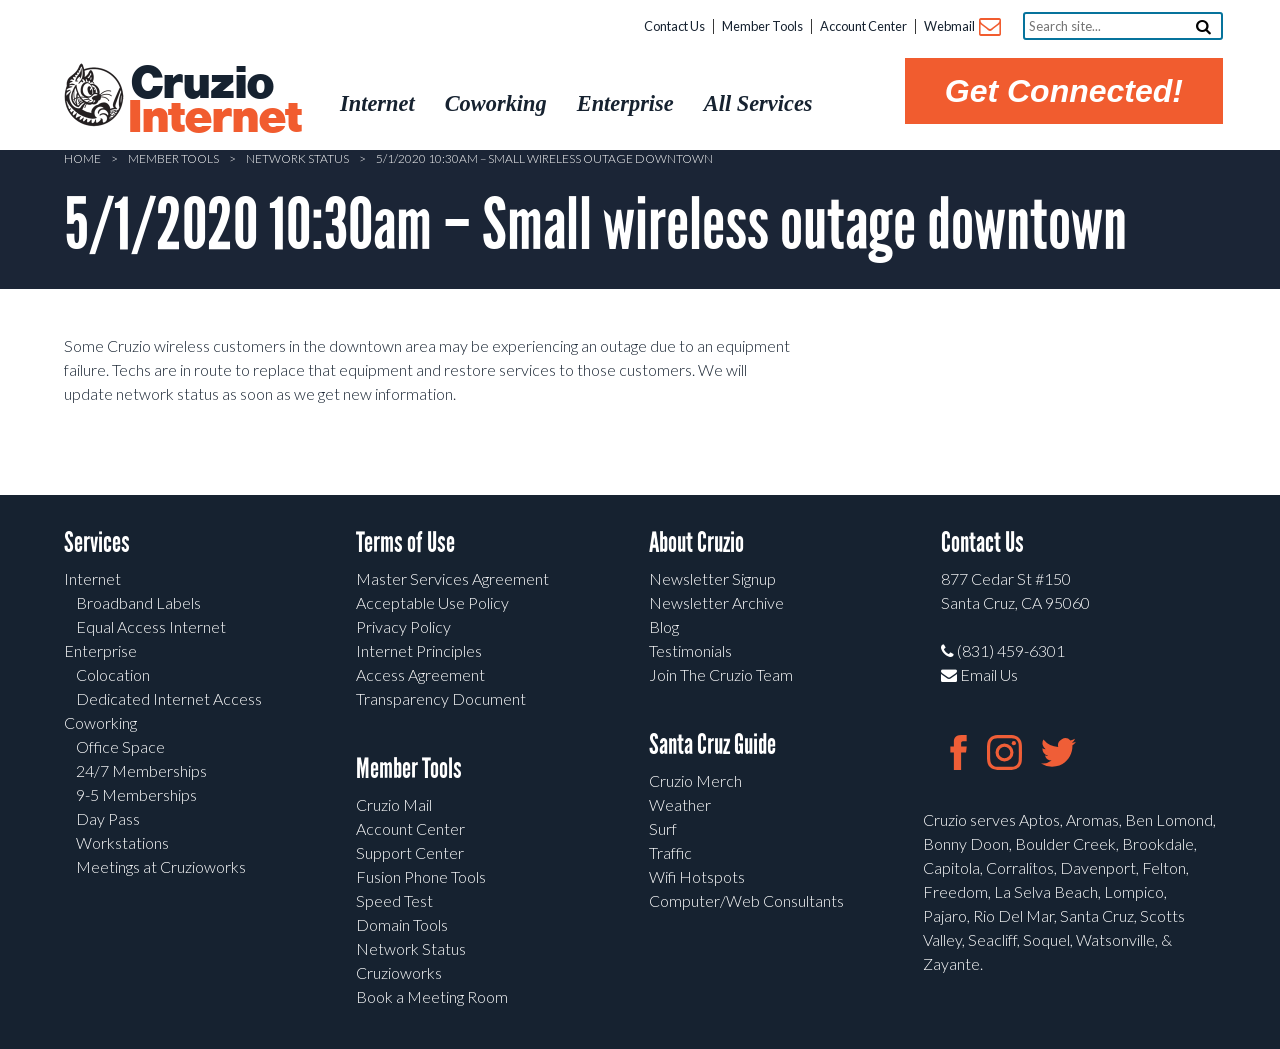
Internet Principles (419, 650)
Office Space (120, 746)
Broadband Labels (138, 602)
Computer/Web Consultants (746, 900)
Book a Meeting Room (432, 996)
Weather (680, 804)
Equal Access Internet (151, 626)
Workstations (122, 842)
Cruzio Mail (394, 804)
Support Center (410, 852)
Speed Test (394, 900)
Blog (664, 626)
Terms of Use (405, 542)
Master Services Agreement (452, 578)
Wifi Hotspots (697, 876)
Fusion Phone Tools (421, 876)
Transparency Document (441, 698)
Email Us (979, 674)
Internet (92, 578)
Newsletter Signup (712, 578)
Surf (663, 828)
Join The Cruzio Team (721, 674)
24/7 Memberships (141, 770)
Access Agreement (420, 674)
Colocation (113, 674)
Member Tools (762, 26)
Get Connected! (1064, 91)
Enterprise (100, 650)
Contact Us (674, 26)
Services (97, 542)
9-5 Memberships (136, 794)
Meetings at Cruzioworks (161, 866)
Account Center (863, 26)
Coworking (100, 722)
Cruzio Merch (695, 780)
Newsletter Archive (716, 602)
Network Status (297, 158)
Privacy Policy (403, 626)
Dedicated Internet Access (169, 698)
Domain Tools (402, 924)
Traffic (670, 852)
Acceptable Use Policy (432, 602)
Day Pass (108, 818)
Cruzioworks (399, 972)
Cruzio (214, 101)
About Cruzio (696, 542)
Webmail (961, 27)
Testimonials (690, 650)
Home (82, 158)
